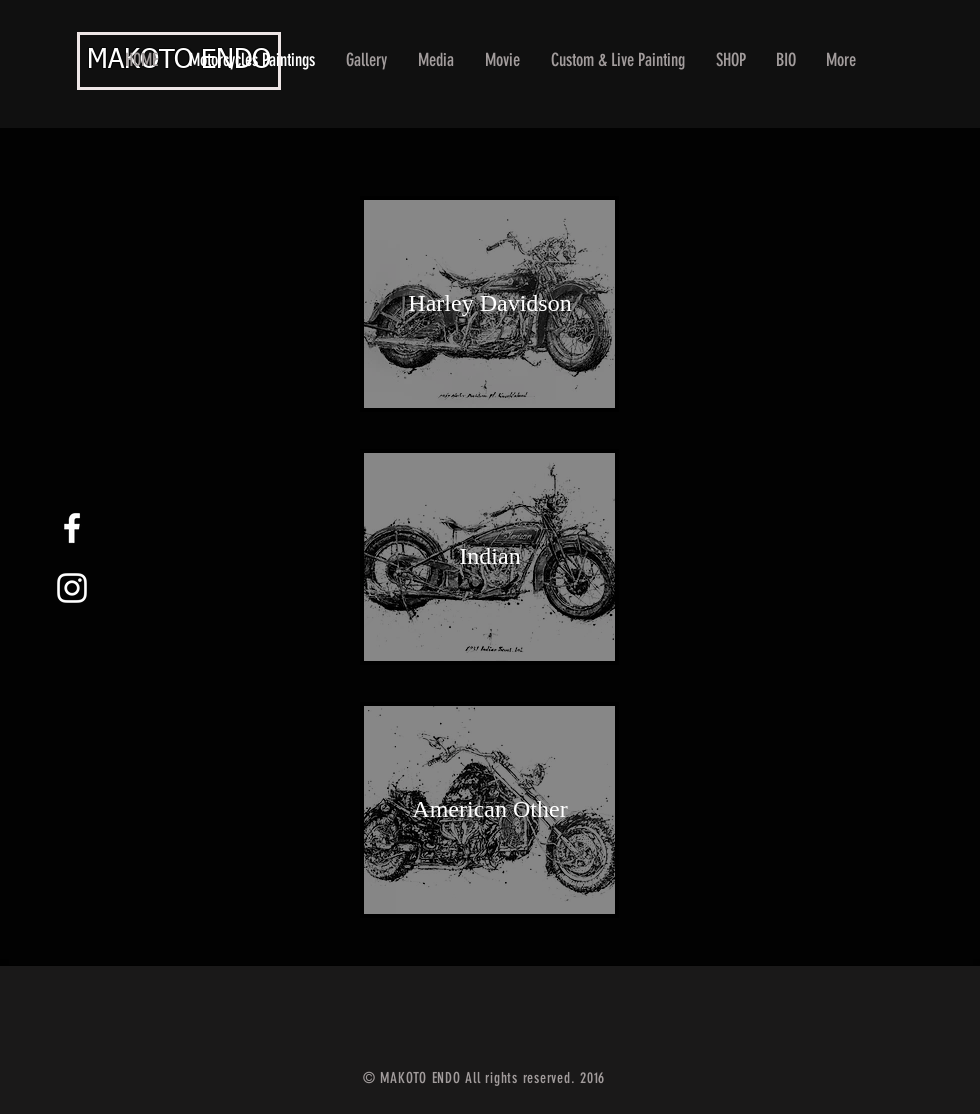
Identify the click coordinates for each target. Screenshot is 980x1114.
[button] (367, 60)
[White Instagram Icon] (72, 588)
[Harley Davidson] (490, 304)
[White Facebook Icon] (72, 528)
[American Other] (490, 810)
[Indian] (490, 557)
